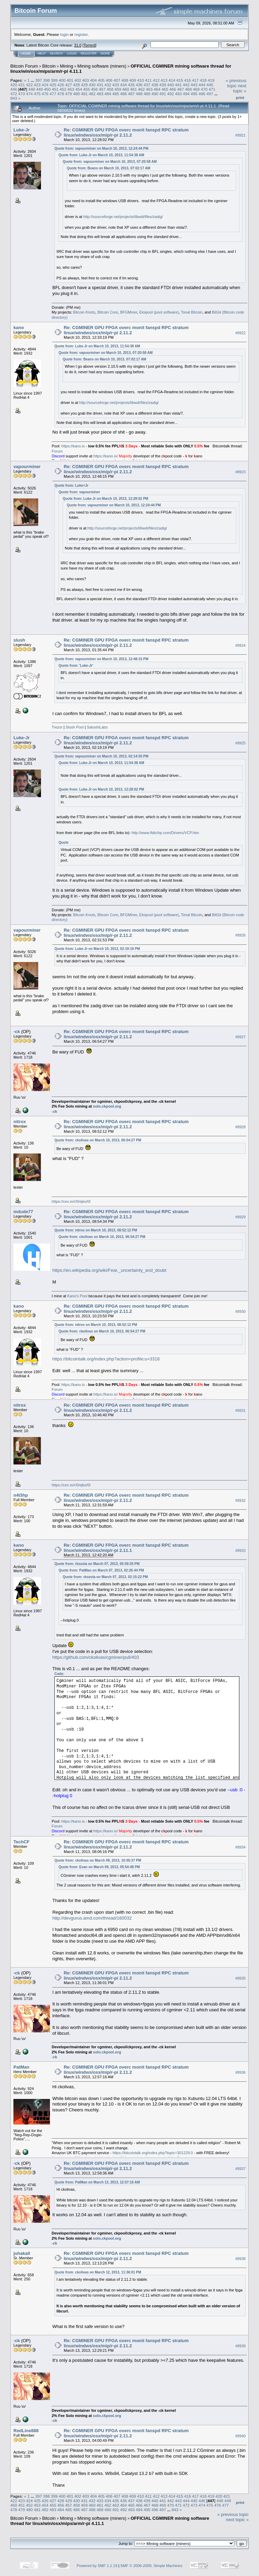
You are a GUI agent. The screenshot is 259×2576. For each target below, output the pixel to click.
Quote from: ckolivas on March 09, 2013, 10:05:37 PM (97, 1860)
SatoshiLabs (97, 727)
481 (84, 93)
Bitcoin (49, 66)
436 (139, 84)
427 (68, 84)
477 (53, 93)
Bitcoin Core (107, 312)
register (80, 34)
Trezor (57, 727)
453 (71, 89)
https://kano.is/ (105, 456)
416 (187, 80)
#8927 (240, 1037)
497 (209, 93)
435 (131, 84)
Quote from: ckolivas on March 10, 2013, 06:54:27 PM (97, 1140)
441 (178, 84)
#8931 (240, 1410)
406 (109, 80)
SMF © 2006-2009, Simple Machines (152, 2566)
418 (203, 80)
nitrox (19, 1121)
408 (125, 80)
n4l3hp (20, 1495)
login (64, 34)
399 (54, 80)
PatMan (21, 2067)
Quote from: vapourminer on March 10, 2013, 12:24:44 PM (101, 148)
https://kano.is (73, 446)
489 (147, 93)
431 (99, 84)
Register (88, 53)
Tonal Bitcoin (191, 312)
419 (211, 80)
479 (68, 93)
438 (155, 84)
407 (117, 80)
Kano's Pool (77, 1296)
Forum (57, 451)
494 (186, 93)
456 (94, 89)
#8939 (240, 2346)
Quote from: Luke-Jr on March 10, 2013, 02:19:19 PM (97, 949)
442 (186, 84)
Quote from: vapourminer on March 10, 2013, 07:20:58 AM (110, 162)
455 (86, 89)
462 (141, 89)
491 (162, 93)
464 (157, 89)
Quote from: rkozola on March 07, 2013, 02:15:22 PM (105, 1577)
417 (195, 80)
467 (180, 89)
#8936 (240, 2072)
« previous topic (236, 83)
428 (76, 84)
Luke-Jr (21, 129)
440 (170, 84)
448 (31, 89)
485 (115, 93)
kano (18, 327)
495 (194, 93)
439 (162, 84)
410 (140, 80)
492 (170, 93)
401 (69, 80)
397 (38, 80)
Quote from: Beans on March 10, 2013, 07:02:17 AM (109, 168)
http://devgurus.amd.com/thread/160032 (92, 1918)
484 (107, 93)
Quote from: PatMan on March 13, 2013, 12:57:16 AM (97, 2182)
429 (84, 84)
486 (123, 93)
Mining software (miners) (101, 66)
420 (13, 84)
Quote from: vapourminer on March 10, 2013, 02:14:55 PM (101, 756)
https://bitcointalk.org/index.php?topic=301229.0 (153, 2153)
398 (46, 80)
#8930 (240, 1311)
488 (139, 93)
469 (196, 89)
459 (117, 89)
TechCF (21, 1841)
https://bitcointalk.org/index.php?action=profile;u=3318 (106, 1358)
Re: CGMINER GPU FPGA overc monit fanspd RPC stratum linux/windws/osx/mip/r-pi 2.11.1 (126, 1548)
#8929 (240, 1217)
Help (42, 53)
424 (45, 84)
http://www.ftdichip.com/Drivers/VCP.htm (165, 833)
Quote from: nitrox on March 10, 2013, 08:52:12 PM (95, 1230)
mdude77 (23, 1211)
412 (156, 80)
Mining (66, 66)
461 (133, 89)
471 (212, 89)
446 (13, 89)
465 (165, 89)
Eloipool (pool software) (159, 312)
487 (131, 93)
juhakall (21, 2253)
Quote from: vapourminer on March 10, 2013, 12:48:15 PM (101, 659)
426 (61, 84)
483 (99, 93)
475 (37, 93)
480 (76, 93)
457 (102, 89)
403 (85, 80)
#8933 (240, 1550)
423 (37, 84)
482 (92, 93)
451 (55, 89)
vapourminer (27, 466)
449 (39, 89)
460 (125, 89)
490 (155, 93)
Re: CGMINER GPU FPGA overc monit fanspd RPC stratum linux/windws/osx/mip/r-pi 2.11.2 (126, 132)
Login (71, 53)
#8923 (240, 472)
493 (178, 93)
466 (172, 89)
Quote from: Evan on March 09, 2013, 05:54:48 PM (99, 1867)
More (105, 53)
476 (45, 93)
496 (201, 93)
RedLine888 (26, 2430)
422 (29, 84)
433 (115, 84)
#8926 (240, 935)
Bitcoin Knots (84, 312)
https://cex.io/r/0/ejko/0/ (71, 1201)
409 (132, 80)
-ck (16, 1031)
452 (63, 89)
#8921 (240, 135)
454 (78, 89)
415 (179, 80)
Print (240, 98)
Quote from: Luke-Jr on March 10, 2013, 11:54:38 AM (101, 155)
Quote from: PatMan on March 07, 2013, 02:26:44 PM (101, 1570)
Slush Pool (74, 727)
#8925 (240, 743)
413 (163, 80)
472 (13, 93)
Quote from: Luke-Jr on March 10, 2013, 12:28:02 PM (105, 499)
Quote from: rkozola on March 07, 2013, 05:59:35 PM (96, 1564)
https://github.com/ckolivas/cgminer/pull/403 (95, 1657)
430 (92, 84)
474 (29, 93)
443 (194, 84)
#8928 (240, 1127)
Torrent (89, 45)
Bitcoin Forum (24, 66)
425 (53, 84)
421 (21, 84)
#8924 (240, 645)
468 (188, 89)
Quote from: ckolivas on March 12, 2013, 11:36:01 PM (97, 2272)
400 (62, 80)
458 (110, 89)
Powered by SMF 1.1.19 (97, 2566)
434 (123, 84)
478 (61, 93)
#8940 (240, 2436)
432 (107, 84)
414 (171, 80)
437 (147, 84)
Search (56, 53)
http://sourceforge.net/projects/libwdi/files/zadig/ (123, 217)
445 (209, 84)
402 (77, 80)
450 (47, 89)
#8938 (240, 2259)
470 (204, 89)
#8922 (240, 333)
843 (13, 98)
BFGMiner (128, 312)
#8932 (240, 1500)
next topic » (239, 88)
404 (93, 80)
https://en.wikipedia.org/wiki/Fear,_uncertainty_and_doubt (109, 1270)
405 (101, 80)
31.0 (77, 45)
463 (149, 89)
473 (21, 93)
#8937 (240, 2169)
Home (26, 53)
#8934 (240, 1847)
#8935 (240, 1978)
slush (19, 640)
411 (148, 80)
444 (201, 84)
